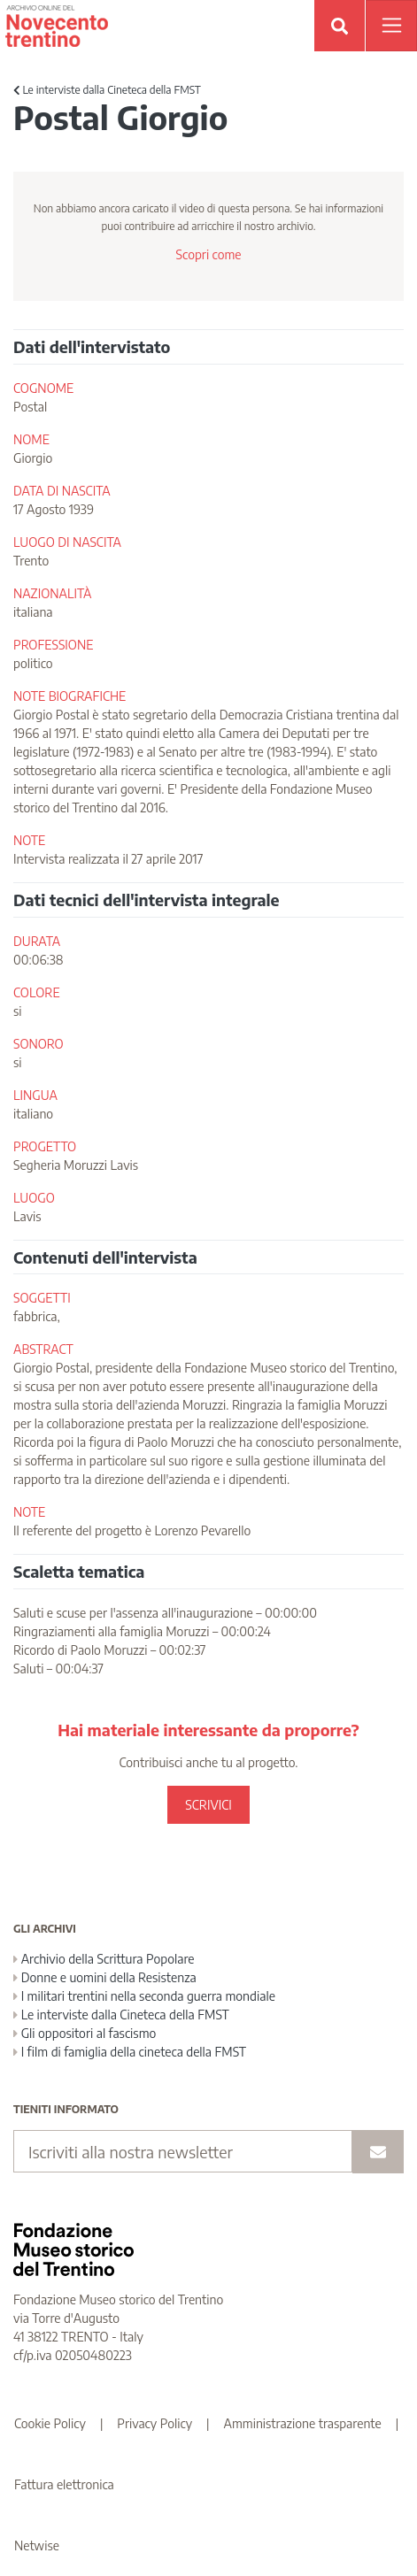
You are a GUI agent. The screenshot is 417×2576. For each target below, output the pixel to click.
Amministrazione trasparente (303, 2423)
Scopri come (208, 254)
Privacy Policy (154, 2423)
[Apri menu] (391, 25)
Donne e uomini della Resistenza (105, 1977)
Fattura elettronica (64, 2484)
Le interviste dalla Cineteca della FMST (107, 89)
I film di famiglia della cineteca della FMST (129, 2051)
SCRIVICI (208, 1804)
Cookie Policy (50, 2423)
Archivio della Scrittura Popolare (104, 1958)
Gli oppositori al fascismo (84, 2033)
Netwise (36, 2545)
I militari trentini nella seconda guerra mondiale (144, 1995)
